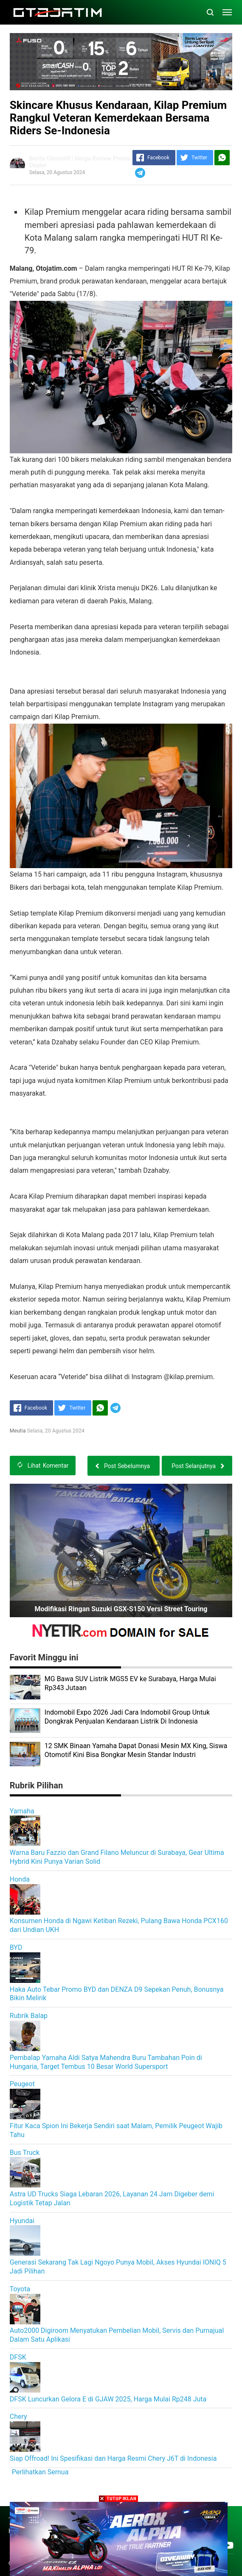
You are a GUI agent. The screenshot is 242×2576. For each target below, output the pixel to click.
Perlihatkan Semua (40, 2472)
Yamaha (22, 1811)
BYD (16, 1947)
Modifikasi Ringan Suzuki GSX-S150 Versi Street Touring (120, 1609)
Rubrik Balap (29, 2016)
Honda (20, 1879)
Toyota (20, 2289)
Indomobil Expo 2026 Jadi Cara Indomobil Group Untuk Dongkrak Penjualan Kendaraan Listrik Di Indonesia (127, 1716)
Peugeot (22, 2084)
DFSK (18, 2357)
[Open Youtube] (228, 2545)
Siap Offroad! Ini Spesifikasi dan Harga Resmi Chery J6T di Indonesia (113, 2458)
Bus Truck (24, 2153)
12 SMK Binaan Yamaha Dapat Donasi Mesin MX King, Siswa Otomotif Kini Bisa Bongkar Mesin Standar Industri (136, 1750)
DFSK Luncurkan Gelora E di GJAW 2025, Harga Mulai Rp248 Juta (108, 2399)
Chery (18, 2416)
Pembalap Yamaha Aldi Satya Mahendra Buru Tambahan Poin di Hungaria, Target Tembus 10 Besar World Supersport (106, 2062)
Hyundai (22, 2221)
